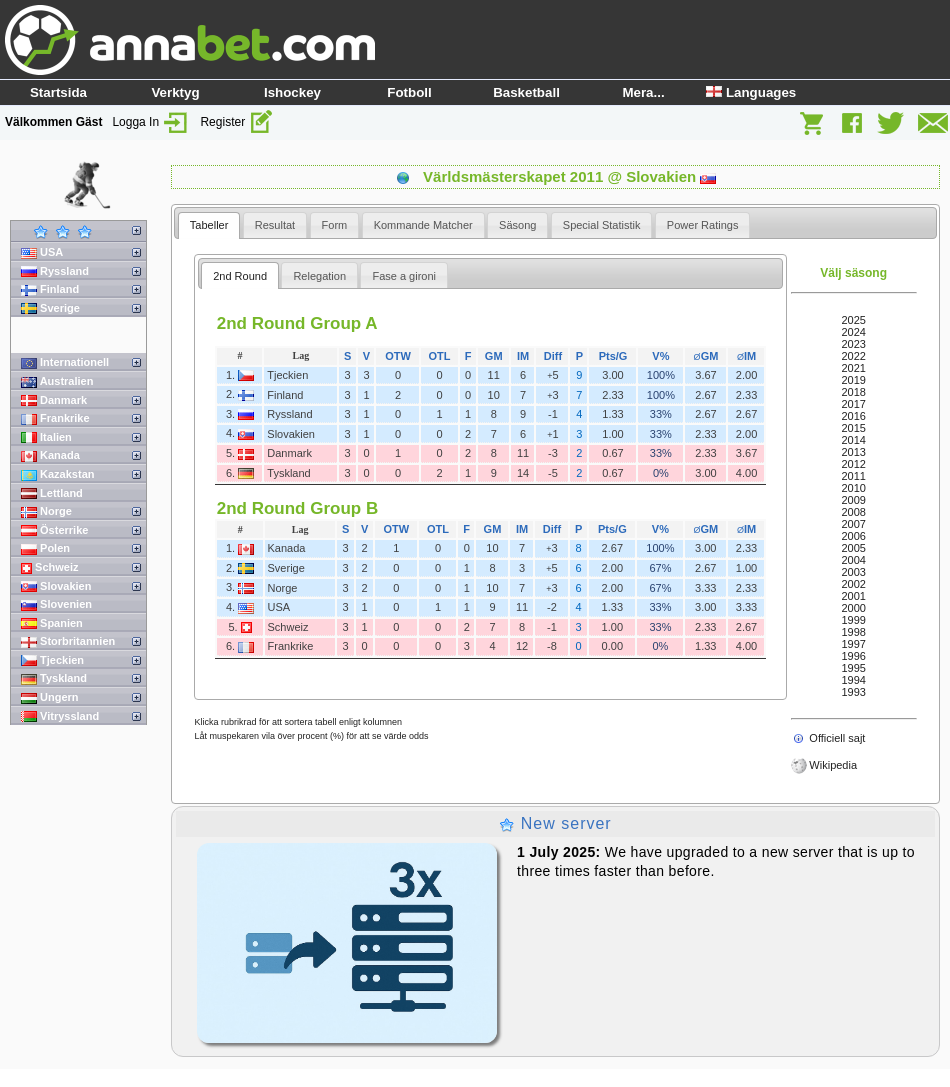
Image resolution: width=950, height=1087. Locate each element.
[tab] (209, 225)
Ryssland (55, 271)
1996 (853, 656)
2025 (853, 320)
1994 (853, 680)
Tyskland (54, 678)
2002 (853, 584)
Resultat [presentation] (275, 225)
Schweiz (49, 567)
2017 (853, 404)
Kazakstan (57, 474)
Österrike (54, 530)
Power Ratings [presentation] (703, 225)
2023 (853, 344)
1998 (853, 632)
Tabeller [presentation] (209, 225)
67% (660, 568)
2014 (853, 440)
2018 (853, 392)
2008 (853, 512)
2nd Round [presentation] (240, 276)
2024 (853, 332)
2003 (853, 572)
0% (661, 473)
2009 (853, 500)
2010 (853, 488)
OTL (440, 356)
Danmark (54, 400)
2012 (853, 464)
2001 (853, 596)
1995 (853, 668)
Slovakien (56, 586)
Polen (45, 548)
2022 (853, 356)
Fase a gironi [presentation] (404, 276)
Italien (46, 437)
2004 (853, 560)
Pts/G (613, 356)
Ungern (50, 697)
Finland (50, 289)
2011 (853, 476)
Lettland (52, 493)
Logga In (151, 122)
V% (660, 356)
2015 (853, 428)
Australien (57, 381)
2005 (853, 548)
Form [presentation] (335, 225)
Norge (46, 511)
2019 (853, 380)
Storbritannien (68, 641)
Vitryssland (60, 716)
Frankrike (55, 418)
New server (555, 823)
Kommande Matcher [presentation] (423, 225)
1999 (853, 620)
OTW (398, 356)
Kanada (50, 455)
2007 (853, 524)
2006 (853, 536)
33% (661, 414)
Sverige (50, 308)
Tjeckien (52, 660)
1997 (853, 644)
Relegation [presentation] (319, 276)
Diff (553, 356)
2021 (853, 368)
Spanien (52, 623)
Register (237, 122)
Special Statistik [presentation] (602, 225)
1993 (853, 692)
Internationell (65, 362)
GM (494, 356)
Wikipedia (833, 765)
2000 (853, 608)
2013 (853, 452)
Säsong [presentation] (517, 225)
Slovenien (56, 604)
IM (523, 356)
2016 (853, 416)
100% (661, 375)
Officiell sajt (837, 738)
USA (42, 252)
